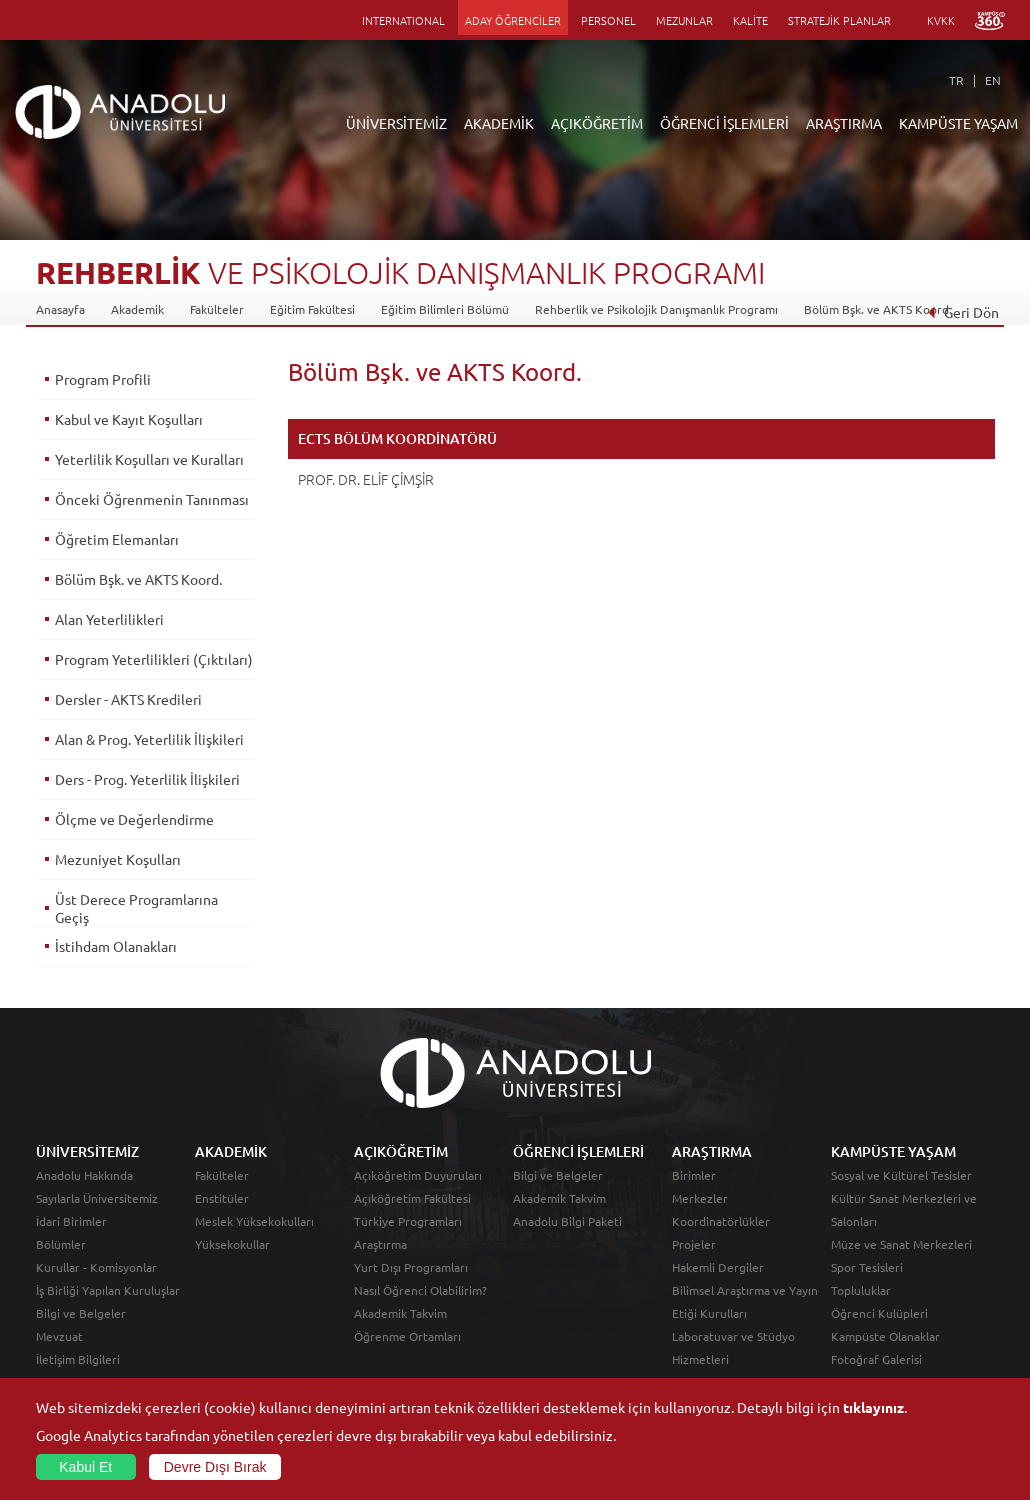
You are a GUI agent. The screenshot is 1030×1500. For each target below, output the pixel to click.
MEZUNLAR (684, 20)
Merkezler (700, 1198)
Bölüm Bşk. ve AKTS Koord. (878, 309)
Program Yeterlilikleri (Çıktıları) (154, 659)
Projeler (694, 1244)
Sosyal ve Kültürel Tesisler (901, 1175)
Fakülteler (217, 309)
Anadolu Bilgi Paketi (567, 1221)
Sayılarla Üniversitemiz (97, 1198)
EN (993, 80)
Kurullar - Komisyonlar (96, 1267)
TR (956, 80)
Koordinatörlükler (721, 1221)
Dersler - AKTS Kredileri (128, 699)
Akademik (137, 309)
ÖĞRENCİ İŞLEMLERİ (724, 123)
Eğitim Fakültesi (312, 309)
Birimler (694, 1175)
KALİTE (750, 20)
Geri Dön (963, 312)
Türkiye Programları (408, 1221)
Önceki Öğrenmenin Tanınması (152, 499)
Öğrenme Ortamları (407, 1336)
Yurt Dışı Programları (411, 1267)
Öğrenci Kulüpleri (879, 1313)
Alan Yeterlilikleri (109, 619)
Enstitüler (222, 1198)
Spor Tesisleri (867, 1267)
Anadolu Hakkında (84, 1175)
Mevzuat (59, 1336)
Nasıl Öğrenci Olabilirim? (420, 1290)
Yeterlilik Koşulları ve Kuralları (149, 459)
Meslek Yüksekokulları (254, 1221)
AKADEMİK (499, 123)
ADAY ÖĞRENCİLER (513, 20)
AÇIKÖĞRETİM (597, 123)
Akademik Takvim (400, 1313)
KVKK (941, 20)
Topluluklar (861, 1290)
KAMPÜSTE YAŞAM (958, 123)
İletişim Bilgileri (78, 1359)
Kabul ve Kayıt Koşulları (129, 419)
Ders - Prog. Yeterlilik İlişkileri (147, 779)
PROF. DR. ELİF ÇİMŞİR (366, 479)
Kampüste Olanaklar (885, 1336)
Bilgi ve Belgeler (81, 1313)
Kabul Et (85, 1467)
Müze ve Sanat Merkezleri (901, 1244)
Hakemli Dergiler (718, 1267)
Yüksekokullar (232, 1244)
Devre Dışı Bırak (215, 1467)
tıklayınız (873, 1407)
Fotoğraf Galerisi (876, 1359)
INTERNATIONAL (403, 20)
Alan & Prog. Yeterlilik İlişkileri (149, 739)
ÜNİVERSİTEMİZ (396, 123)
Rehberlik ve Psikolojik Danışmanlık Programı (656, 309)
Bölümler (61, 1244)
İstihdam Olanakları (116, 946)
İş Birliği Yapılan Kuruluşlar (108, 1290)
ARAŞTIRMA (844, 123)
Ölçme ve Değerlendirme (134, 819)
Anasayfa (60, 309)
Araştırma (380, 1244)
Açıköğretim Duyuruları (418, 1175)
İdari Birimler (71, 1221)
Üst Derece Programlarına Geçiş (136, 908)
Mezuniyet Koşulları (118, 859)
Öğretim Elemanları (117, 539)
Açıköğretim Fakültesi (412, 1198)
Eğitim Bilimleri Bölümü (445, 309)
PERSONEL (608, 20)
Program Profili (103, 379)
